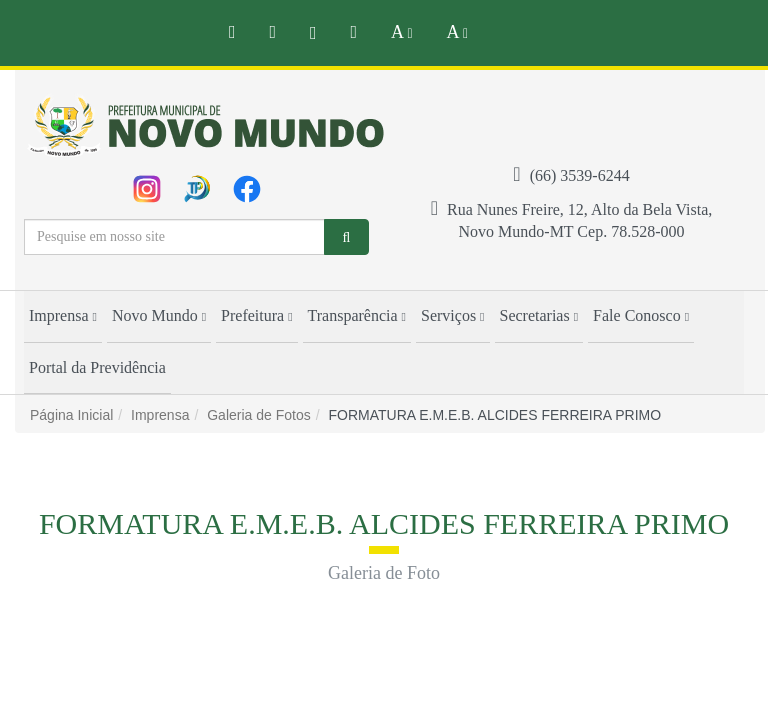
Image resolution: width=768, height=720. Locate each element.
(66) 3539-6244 (571, 175)
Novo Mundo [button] (159, 315)
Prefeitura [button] (256, 315)
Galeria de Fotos (259, 415)
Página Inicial (71, 415)
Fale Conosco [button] (641, 315)
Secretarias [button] (539, 315)
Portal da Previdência (97, 367)
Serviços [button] (453, 315)
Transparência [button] (357, 315)
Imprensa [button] (63, 315)
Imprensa (160, 415)
